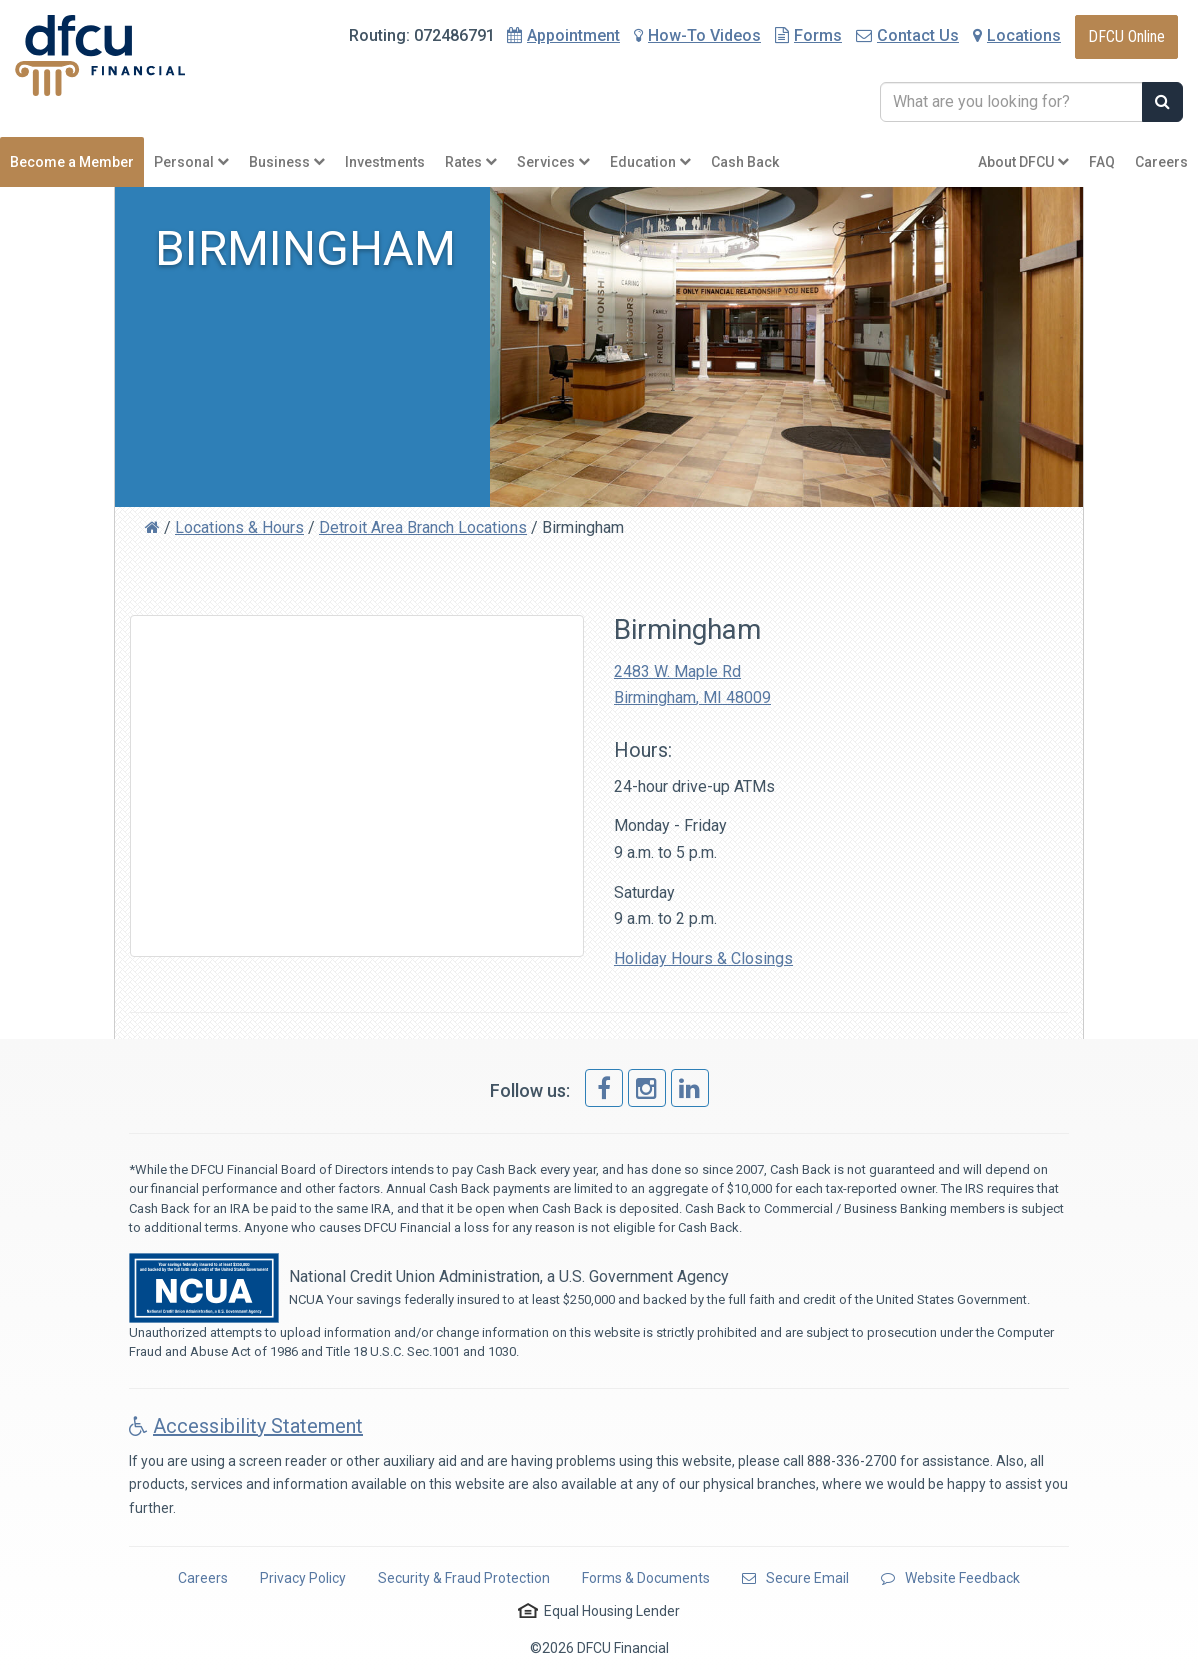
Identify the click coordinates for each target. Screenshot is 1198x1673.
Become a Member (72, 162)
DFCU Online (1126, 36)
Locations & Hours (239, 527)
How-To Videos (697, 35)
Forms (808, 35)
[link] (604, 1088)
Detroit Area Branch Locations (423, 527)
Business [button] (287, 162)
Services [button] (553, 162)
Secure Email (795, 1578)
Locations (1017, 35)
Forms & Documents (646, 1578)
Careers (1161, 162)
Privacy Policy (303, 1578)
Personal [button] (191, 162)
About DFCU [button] (1023, 162)
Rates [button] (471, 162)
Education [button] (650, 162)
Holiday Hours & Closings (703, 958)
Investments (385, 162)
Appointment (573, 35)
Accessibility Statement (246, 1426)
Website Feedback (950, 1578)
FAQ (1102, 162)
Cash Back (745, 162)
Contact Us (907, 35)
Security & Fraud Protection (464, 1578)
